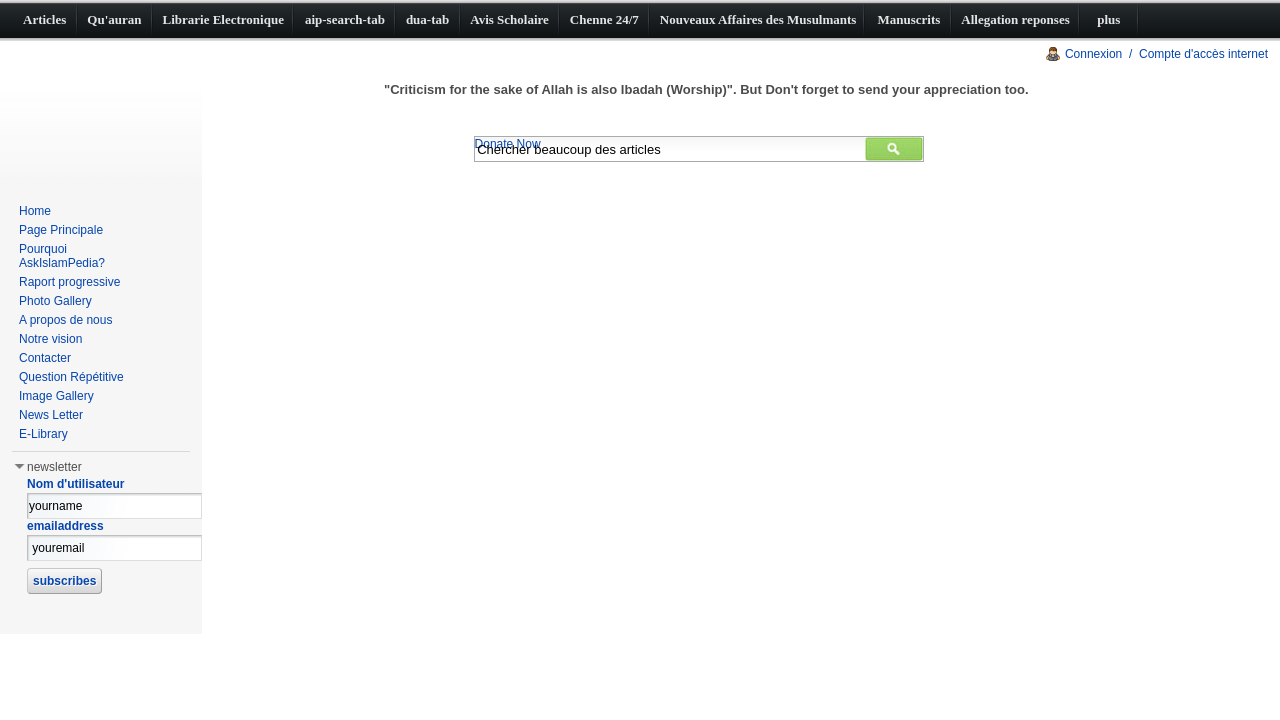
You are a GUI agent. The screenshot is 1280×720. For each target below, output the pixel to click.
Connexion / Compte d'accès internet (1166, 54)
